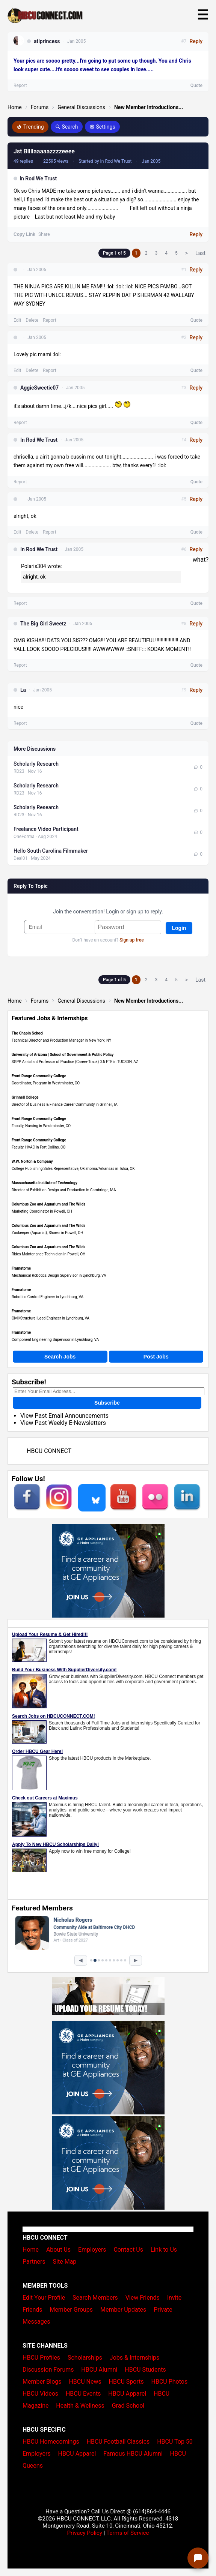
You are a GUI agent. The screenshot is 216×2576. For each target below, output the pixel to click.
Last (200, 253)
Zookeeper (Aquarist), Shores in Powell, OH (47, 1233)
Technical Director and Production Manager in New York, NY (61, 1040)
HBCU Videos (40, 2393)
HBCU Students (145, 2369)
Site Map (65, 2261)
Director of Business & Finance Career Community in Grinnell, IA (65, 1104)
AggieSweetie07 (39, 388)
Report (49, 320)
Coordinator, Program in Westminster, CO (46, 1083)
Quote (196, 320)
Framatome (21, 1268)
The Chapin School (27, 1033)
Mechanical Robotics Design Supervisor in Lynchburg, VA (59, 1275)
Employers (92, 2249)
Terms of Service (127, 2533)
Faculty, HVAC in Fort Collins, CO (38, 1147)
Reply (195, 234)
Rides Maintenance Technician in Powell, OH (48, 1254)
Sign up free (131, 940)
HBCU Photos (169, 2381)
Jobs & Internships (134, 2357)
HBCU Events (83, 2393)
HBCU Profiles (41, 2357)
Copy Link (24, 234)
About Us (58, 2249)
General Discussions (81, 107)
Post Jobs (156, 1357)
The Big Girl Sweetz (43, 624)
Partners (34, 2261)
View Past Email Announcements (64, 1415)
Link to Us (164, 2249)
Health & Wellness (80, 2405)
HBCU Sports (126, 2381)
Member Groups (71, 2309)
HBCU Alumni (99, 2369)
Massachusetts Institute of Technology (44, 1183)
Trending (30, 127)
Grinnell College (25, 1097)
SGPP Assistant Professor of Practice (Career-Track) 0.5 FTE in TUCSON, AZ (75, 1062)
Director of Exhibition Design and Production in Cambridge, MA (64, 1190)
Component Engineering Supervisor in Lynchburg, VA (55, 1339)
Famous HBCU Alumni (133, 2453)
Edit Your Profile (44, 2297)
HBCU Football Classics (118, 2441)
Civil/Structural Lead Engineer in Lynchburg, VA (50, 1318)
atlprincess (47, 41)
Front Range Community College (39, 1076)
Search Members (95, 2297)
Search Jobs (60, 1357)
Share (44, 234)
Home (15, 107)
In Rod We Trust (38, 178)
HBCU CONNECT (49, 1450)
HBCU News (85, 2381)
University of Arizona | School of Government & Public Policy (62, 1055)
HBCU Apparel (127, 2393)
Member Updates (123, 2309)
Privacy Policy (84, 2533)
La (23, 690)
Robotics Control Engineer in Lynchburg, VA (47, 1297)
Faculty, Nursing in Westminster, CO (41, 1126)
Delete (32, 320)
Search (66, 127)
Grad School (128, 2405)
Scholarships (85, 2357)
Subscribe (107, 1403)
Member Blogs (42, 2381)
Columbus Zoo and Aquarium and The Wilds (48, 1204)
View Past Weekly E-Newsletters (63, 1422)
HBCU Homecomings (51, 2441)
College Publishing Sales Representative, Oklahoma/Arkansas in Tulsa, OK (73, 1169)
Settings (102, 127)
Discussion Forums (48, 2369)
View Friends (142, 2297)
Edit (17, 320)
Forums (40, 107)
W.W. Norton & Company (32, 1161)
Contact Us (128, 2249)
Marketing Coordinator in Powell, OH (42, 1211)
